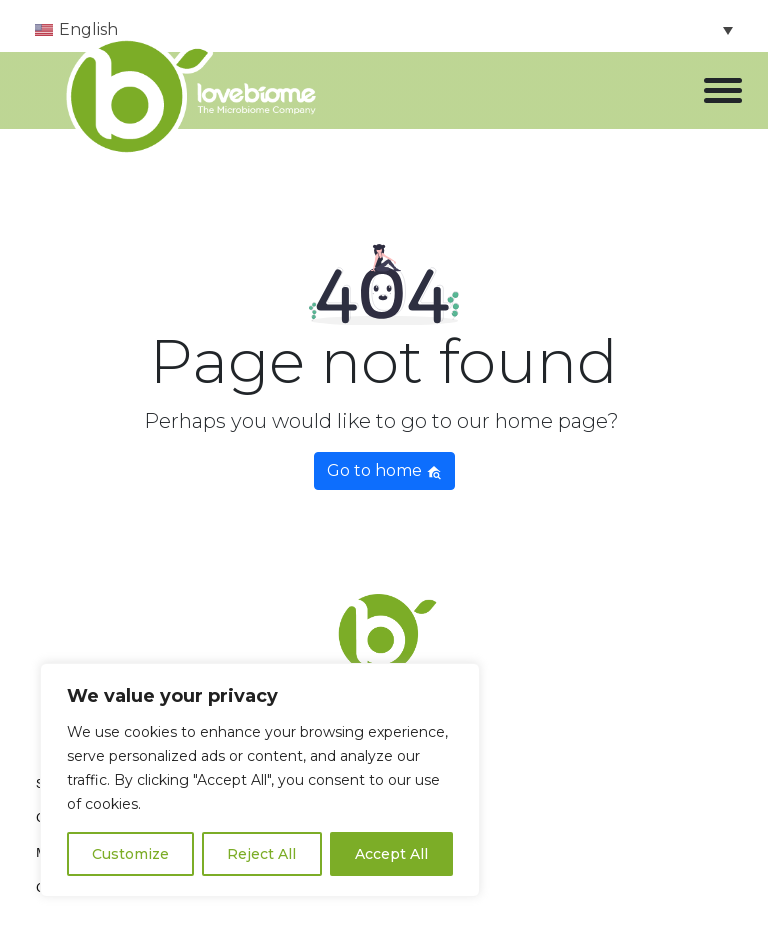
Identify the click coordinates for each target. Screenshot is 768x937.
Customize (130, 854)
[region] (260, 780)
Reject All (261, 854)
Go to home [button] (384, 470)
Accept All (391, 854)
